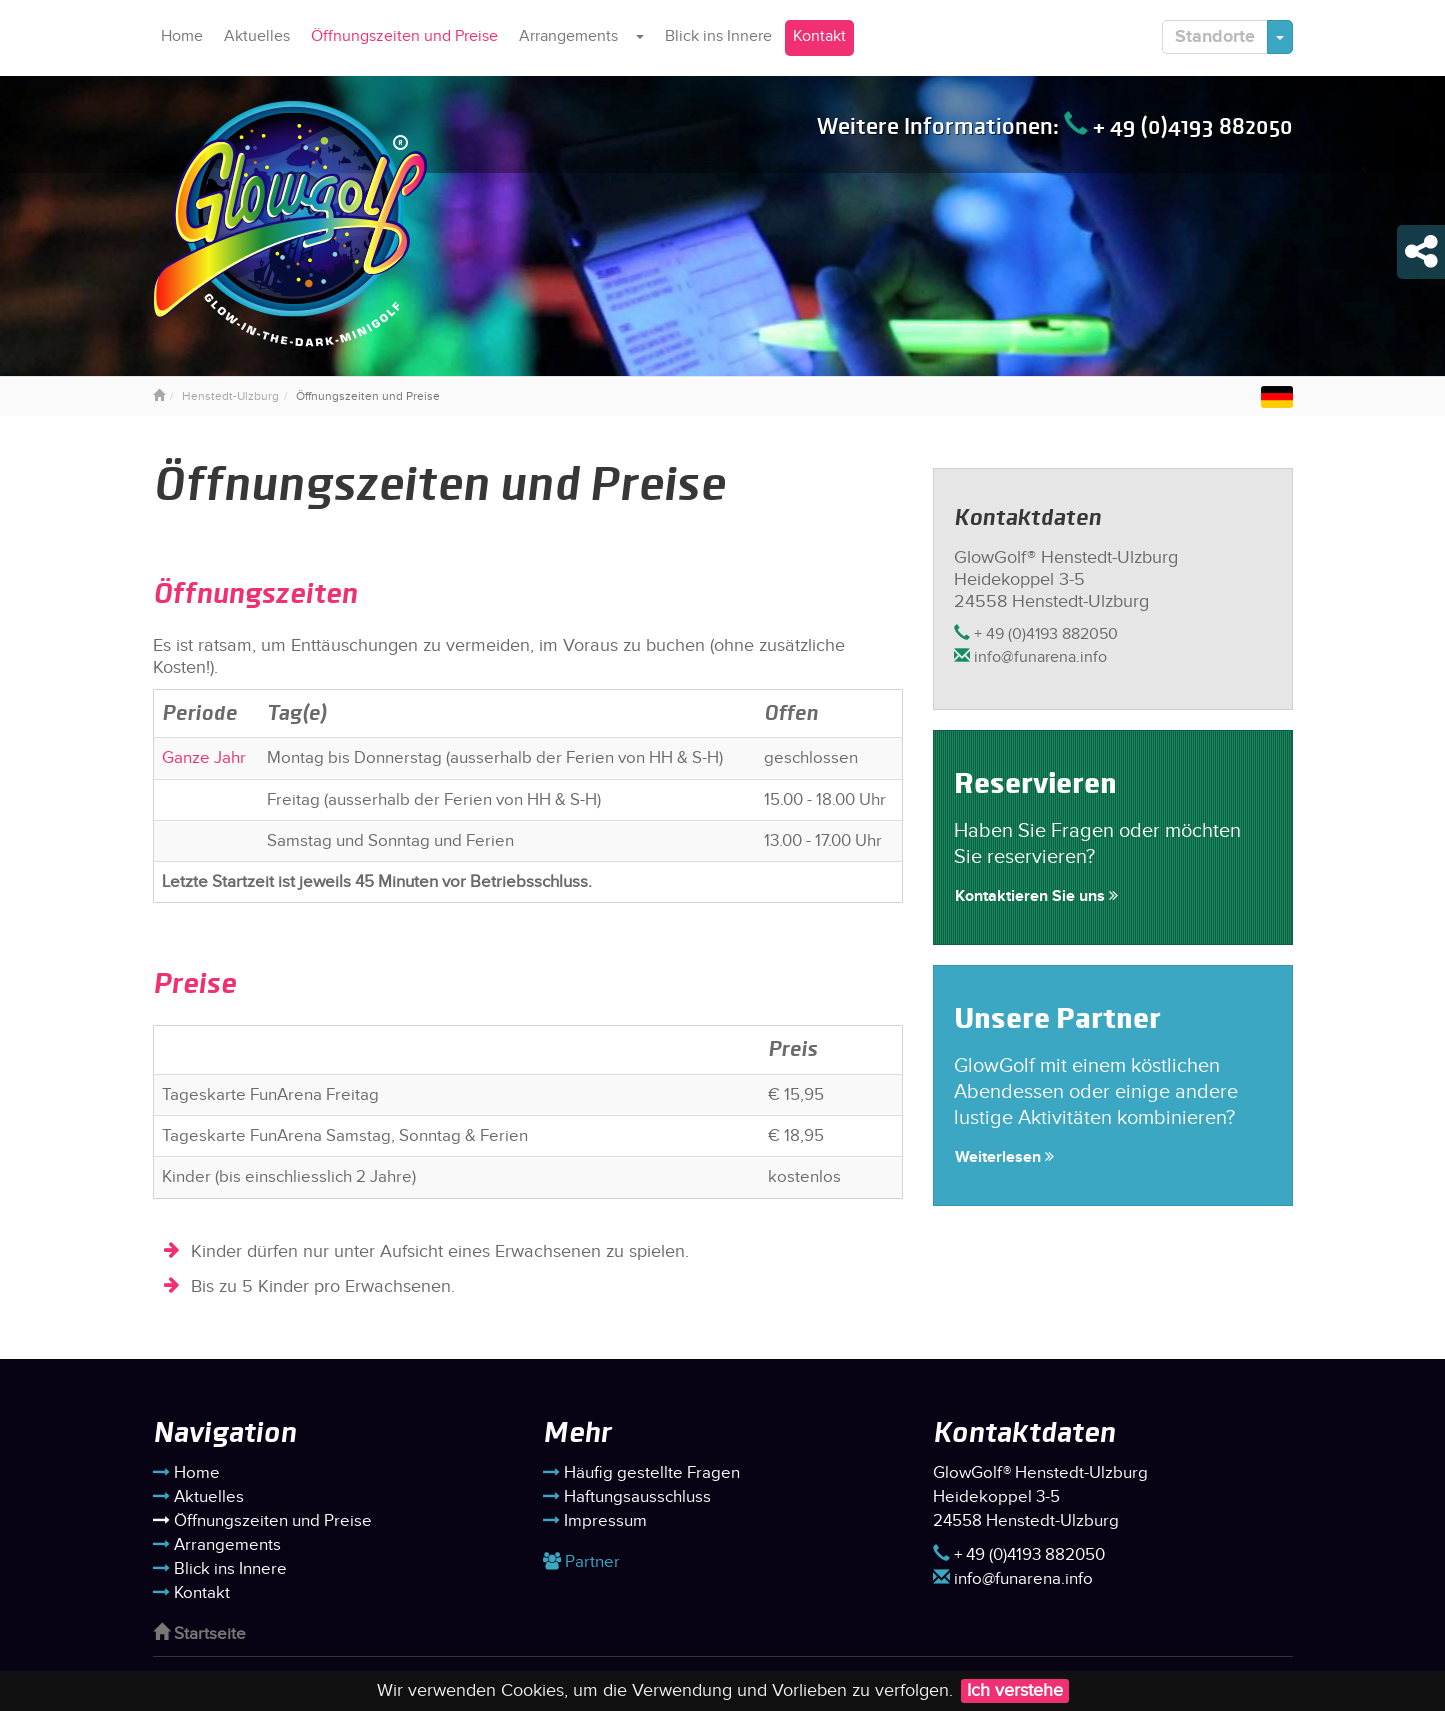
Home (182, 36)
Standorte (1215, 37)
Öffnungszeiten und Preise (404, 36)
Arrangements (568, 36)
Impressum (595, 1521)
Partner (581, 1562)
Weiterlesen (1004, 1157)
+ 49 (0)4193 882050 (1178, 126)
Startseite (199, 1634)
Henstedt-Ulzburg (230, 396)
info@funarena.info (1030, 657)
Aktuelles (257, 36)
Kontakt (819, 36)
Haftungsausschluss (627, 1497)
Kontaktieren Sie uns (1036, 896)
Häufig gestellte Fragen (641, 1473)
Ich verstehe (1015, 1690)
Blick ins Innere (718, 36)
